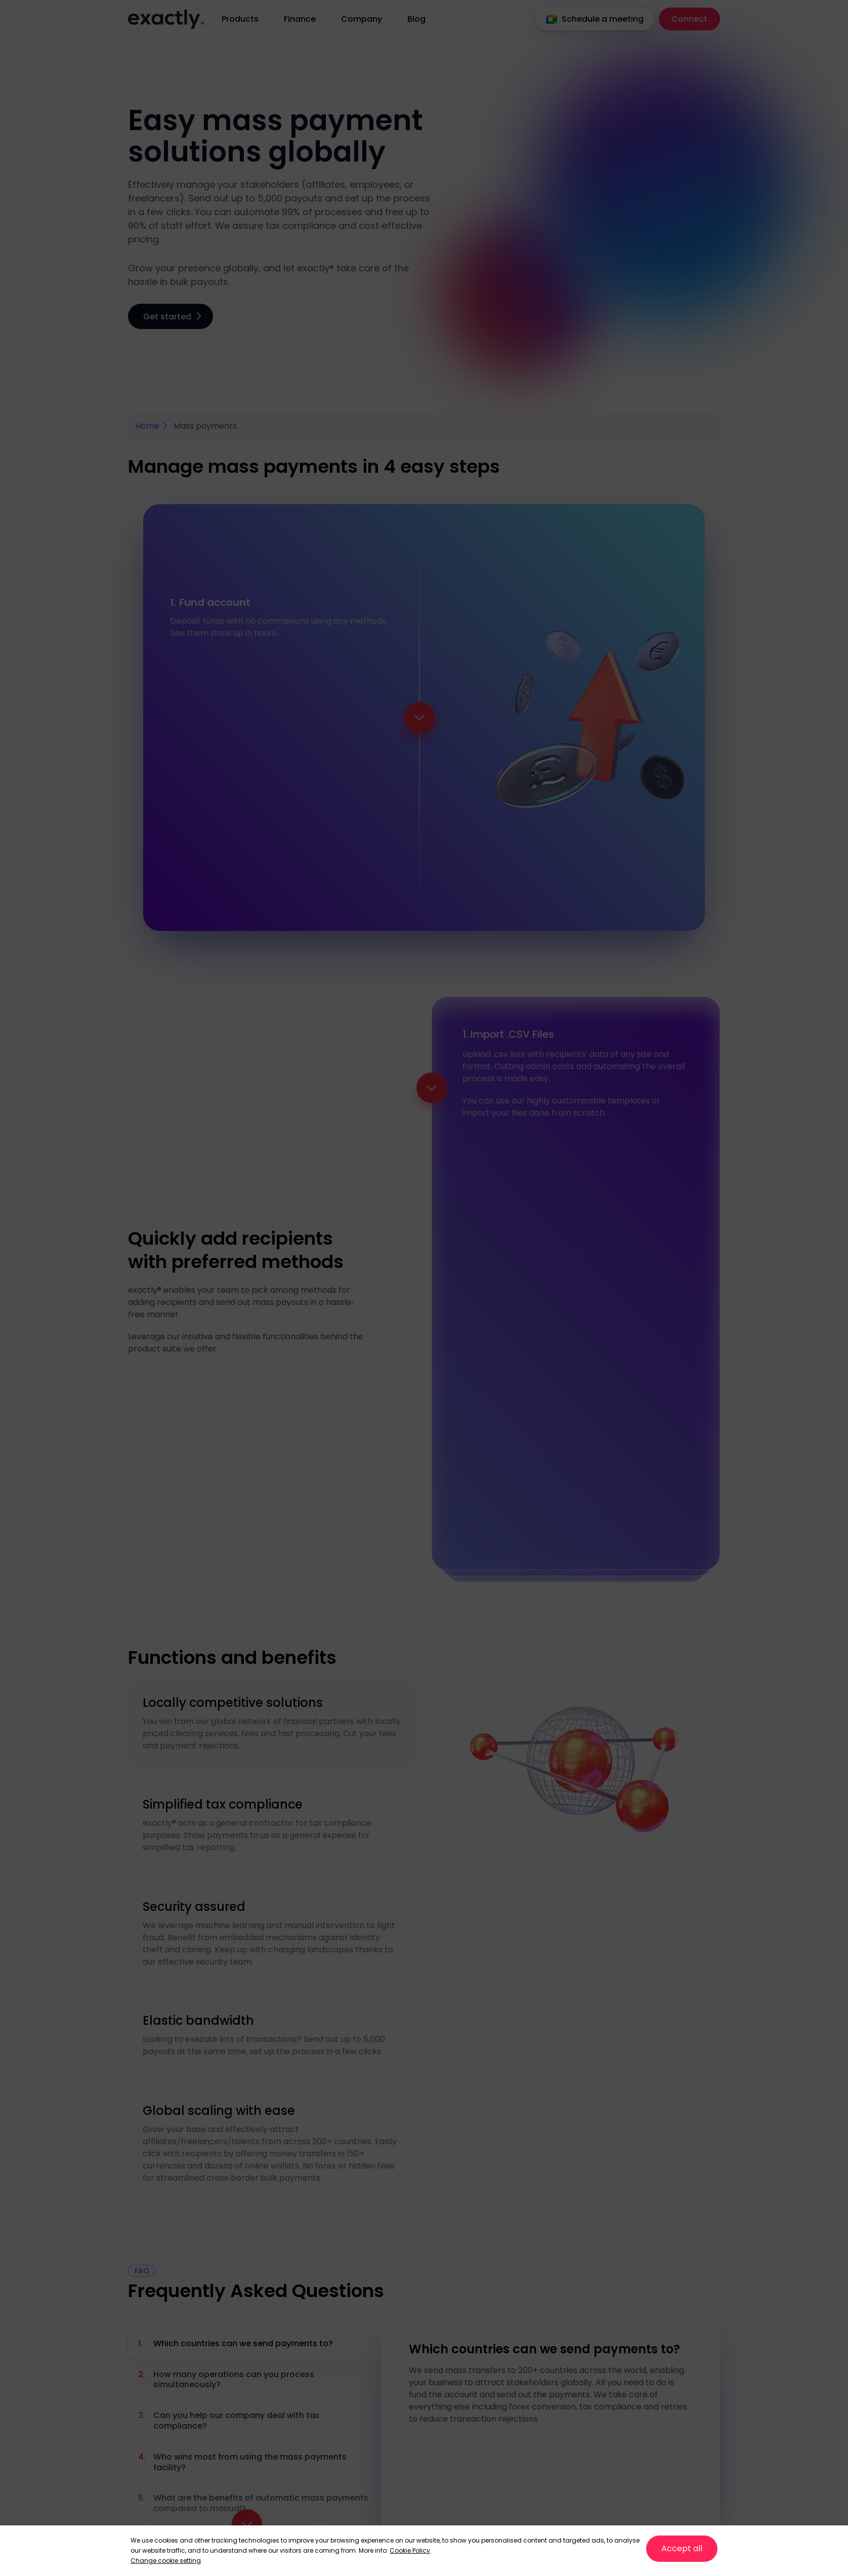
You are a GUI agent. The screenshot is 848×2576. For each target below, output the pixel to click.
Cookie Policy (410, 2550)
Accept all (681, 2548)
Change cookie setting (166, 2560)
